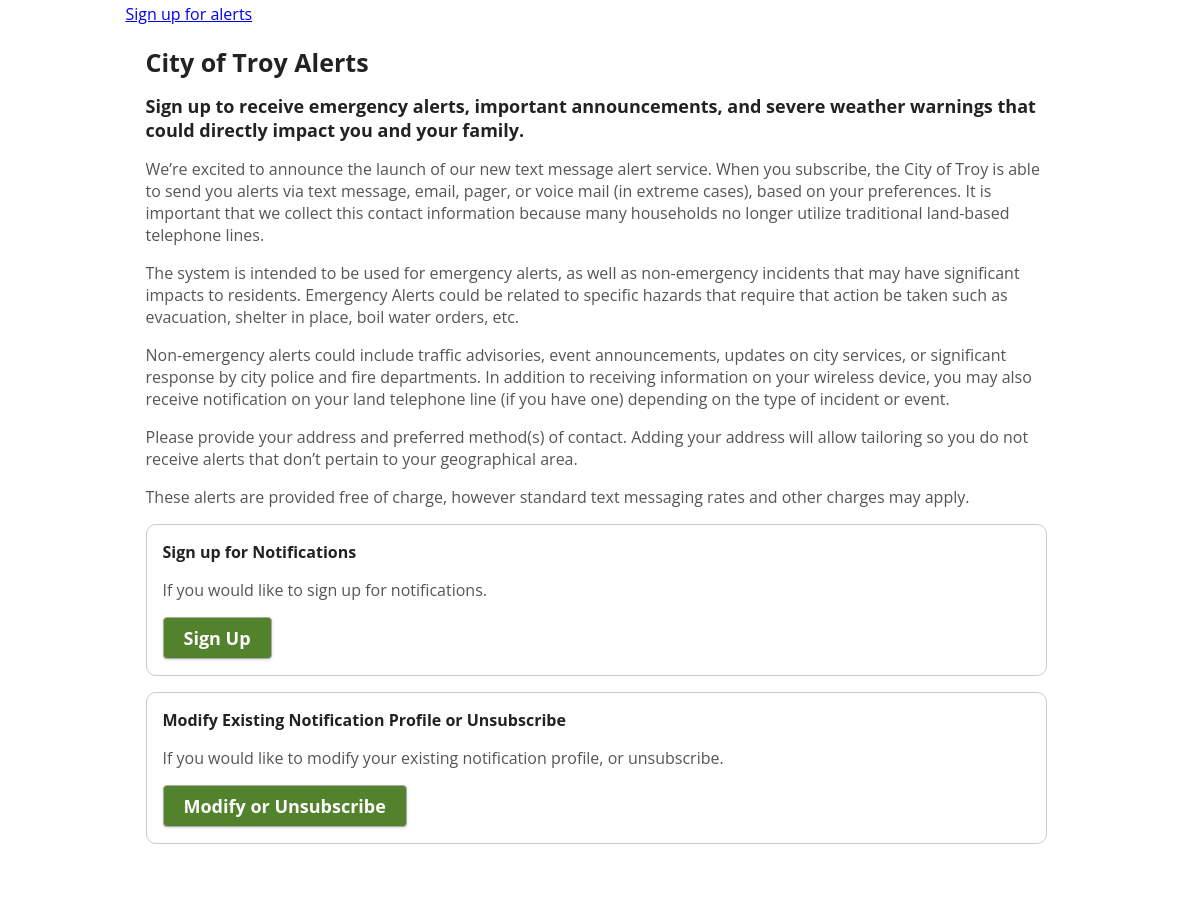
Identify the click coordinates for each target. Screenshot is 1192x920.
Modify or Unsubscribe (285, 806)
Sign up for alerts (189, 14)
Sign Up (217, 638)
